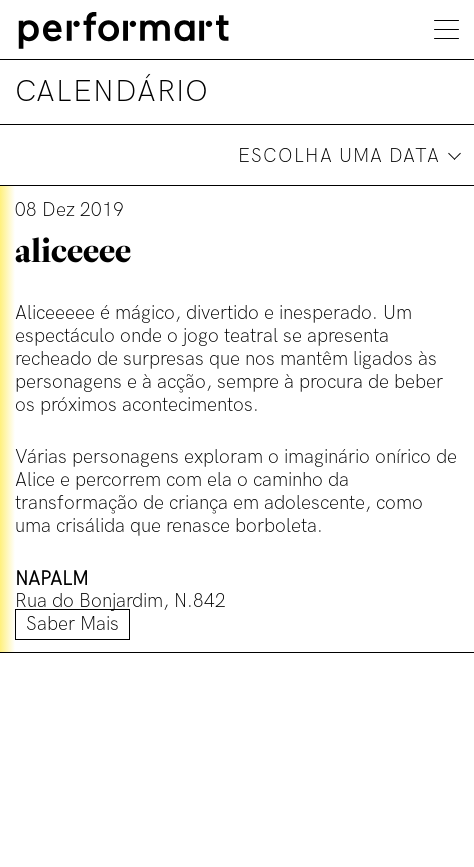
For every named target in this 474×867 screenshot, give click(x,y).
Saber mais (72, 624)
